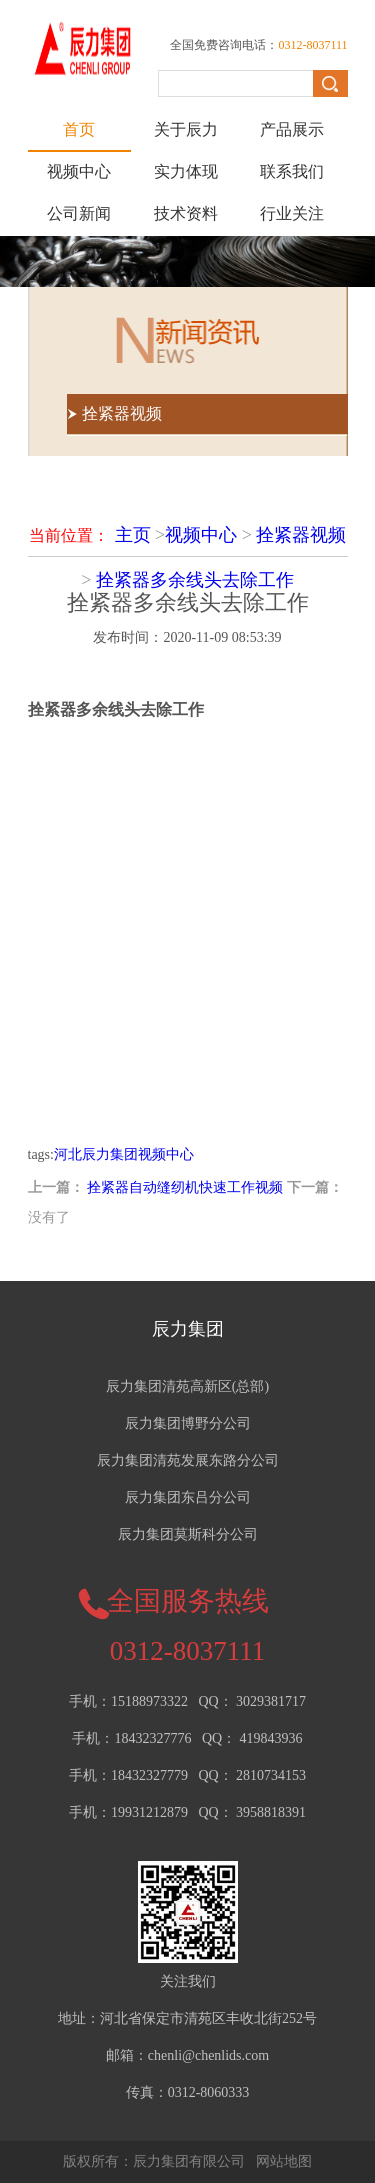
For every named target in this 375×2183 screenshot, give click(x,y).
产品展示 (292, 129)
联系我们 (292, 171)
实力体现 (186, 171)
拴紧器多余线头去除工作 (195, 580)
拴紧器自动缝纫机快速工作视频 (185, 1187)
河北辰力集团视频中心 (124, 1154)
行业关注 (292, 213)
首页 (79, 129)
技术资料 (186, 213)
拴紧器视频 (301, 535)
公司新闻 (79, 213)
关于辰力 (186, 129)
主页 (133, 535)
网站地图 (284, 2161)
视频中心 (79, 171)
